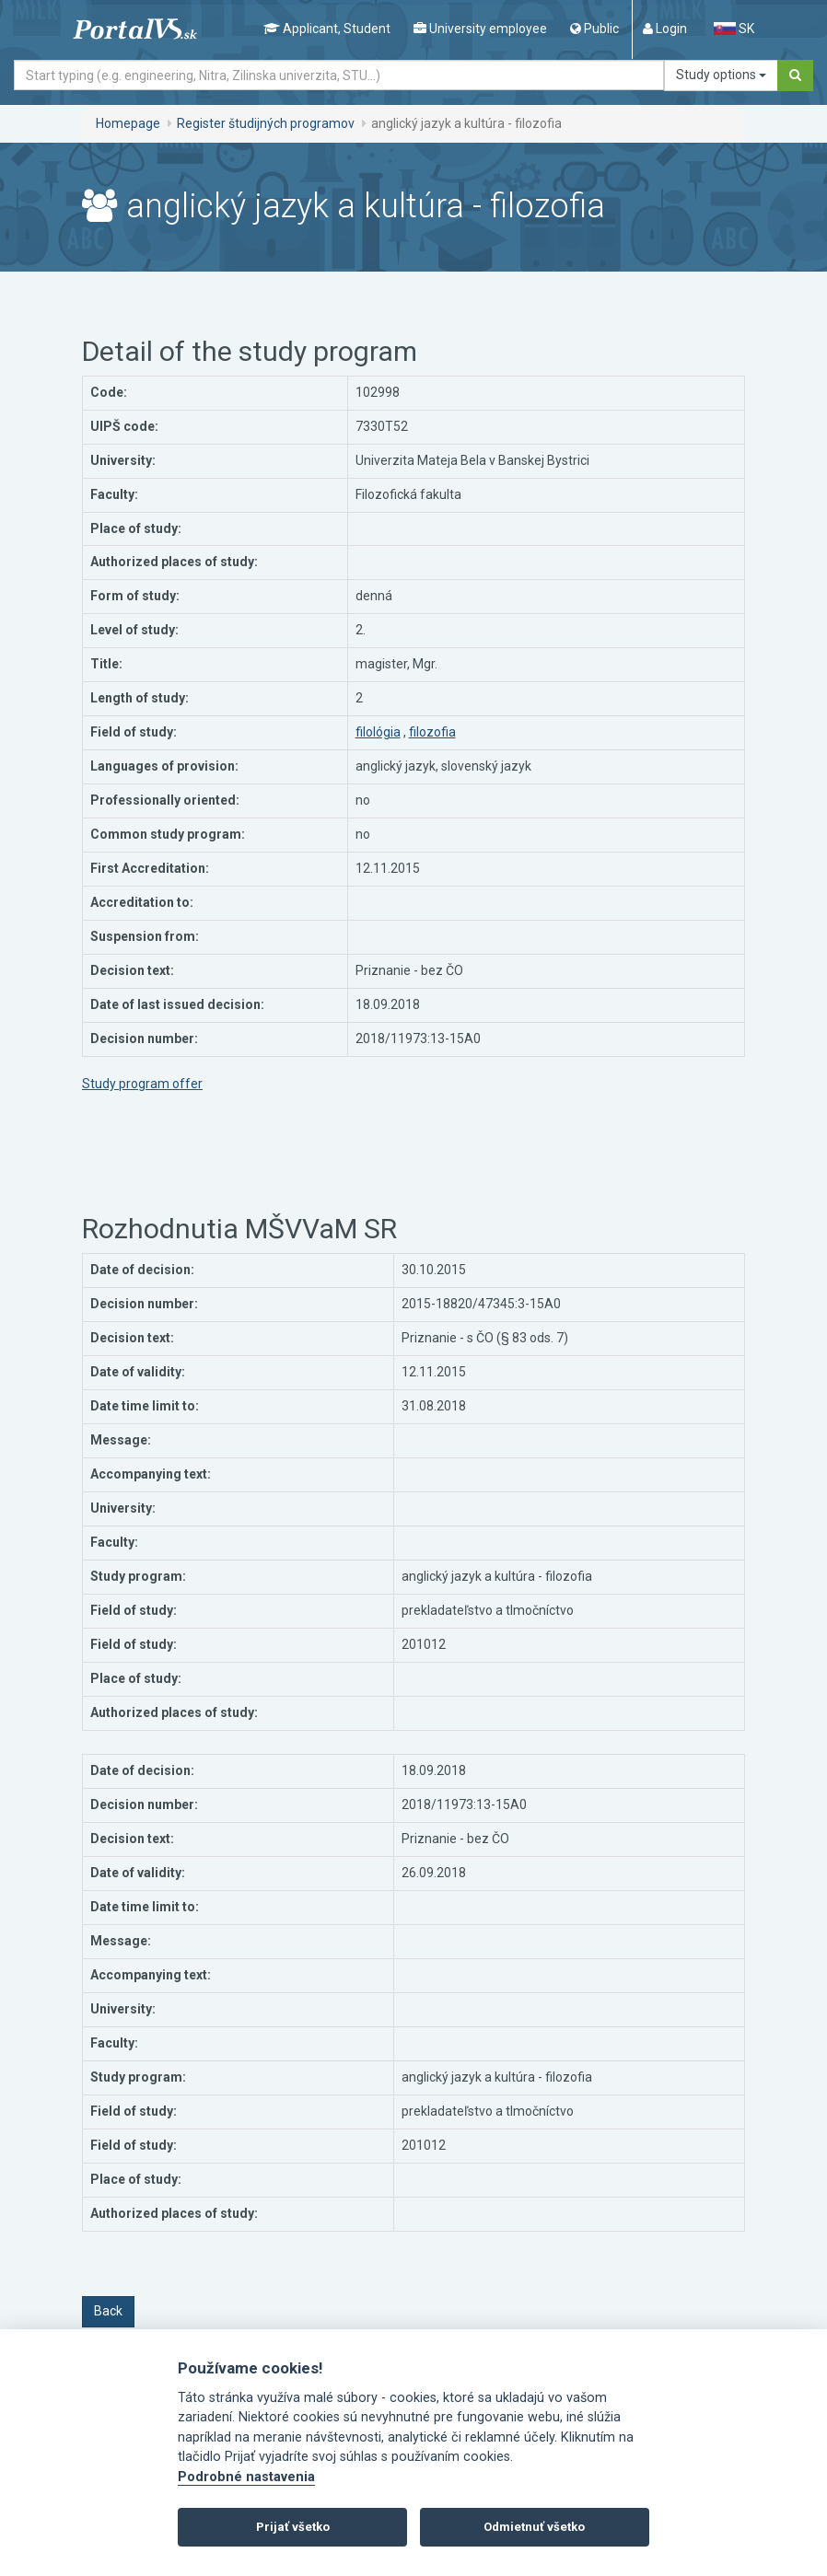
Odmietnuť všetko (534, 2527)
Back (108, 2310)
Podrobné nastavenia (246, 2477)
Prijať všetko (293, 2527)
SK (734, 28)
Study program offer (142, 1083)
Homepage (128, 123)
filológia (378, 732)
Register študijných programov (266, 123)
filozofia (432, 732)
